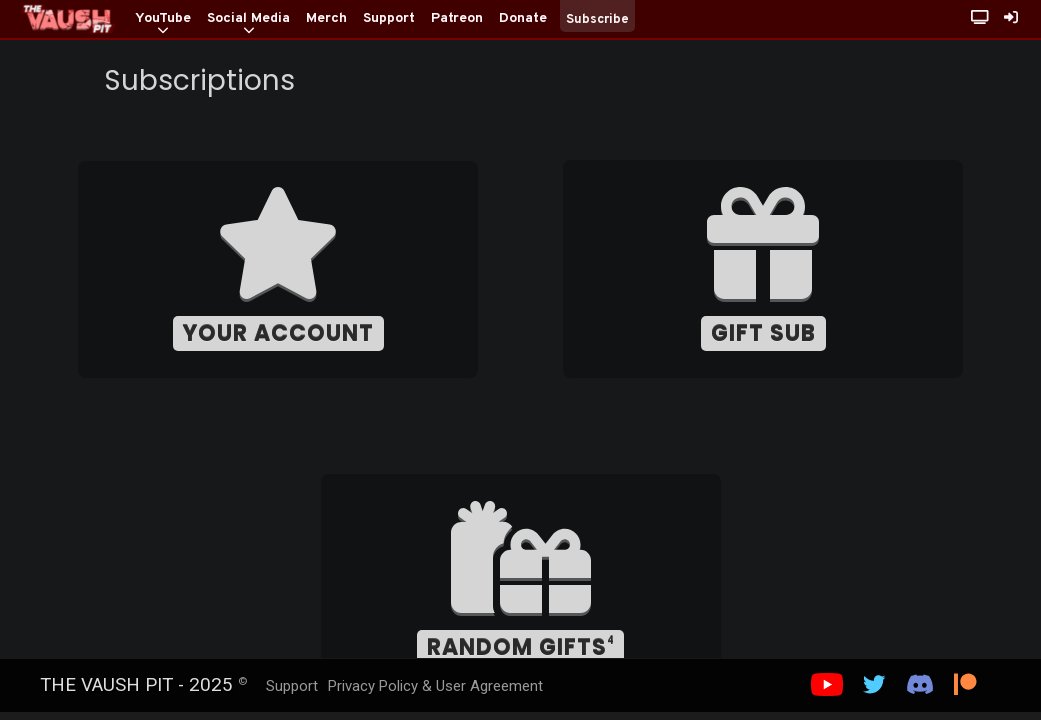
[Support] (389, 20)
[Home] (67, 19)
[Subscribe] (597, 37)
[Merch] (326, 20)
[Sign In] (1011, 20)
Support (292, 686)
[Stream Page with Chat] (980, 20)
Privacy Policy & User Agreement (435, 686)
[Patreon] (457, 20)
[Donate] (523, 20)
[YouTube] (163, 20)
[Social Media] (248, 20)
